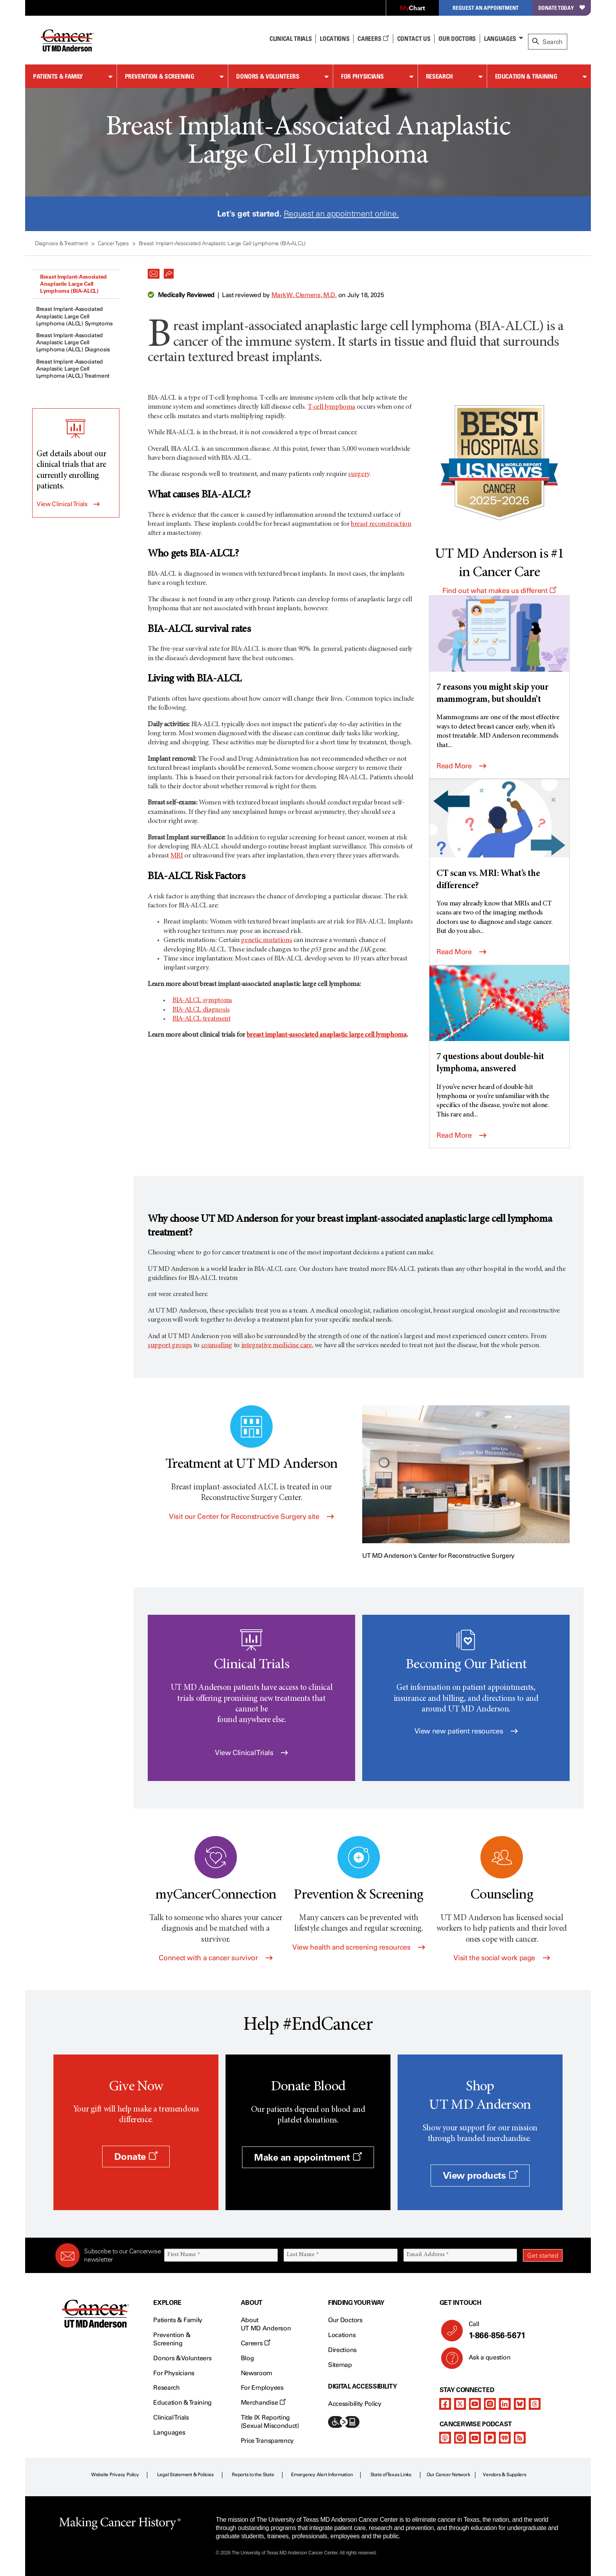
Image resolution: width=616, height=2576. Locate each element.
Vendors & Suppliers (504, 2474)
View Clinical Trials (62, 504)
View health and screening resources (358, 1947)
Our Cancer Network (448, 2474)
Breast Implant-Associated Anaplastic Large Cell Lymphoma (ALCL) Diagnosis (73, 342)
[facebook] (445, 2404)
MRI (176, 855)
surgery (358, 474)
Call (512, 2330)
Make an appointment (308, 2157)
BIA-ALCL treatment (201, 1019)
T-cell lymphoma (332, 407)
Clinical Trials (291, 38)
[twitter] (460, 2404)
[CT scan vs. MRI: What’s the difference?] (499, 835)
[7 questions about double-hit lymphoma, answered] (499, 1021)
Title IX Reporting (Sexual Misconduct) (270, 2421)
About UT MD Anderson (266, 2324)
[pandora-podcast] (489, 2438)
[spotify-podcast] (460, 2438)
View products (480, 2175)
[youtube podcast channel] (475, 2438)
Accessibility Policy (354, 2403)
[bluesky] (519, 2404)
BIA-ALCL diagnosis (201, 1010)
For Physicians (362, 76)
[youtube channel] (475, 2404)
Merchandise (263, 2402)
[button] (154, 271)
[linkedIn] (504, 2404)
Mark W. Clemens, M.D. (304, 295)
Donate (135, 2156)
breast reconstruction (381, 524)
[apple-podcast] (445, 2438)
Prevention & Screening (159, 76)
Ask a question (485, 2360)
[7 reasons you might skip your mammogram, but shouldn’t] (499, 651)
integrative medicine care (276, 1345)
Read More (461, 766)
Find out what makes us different (499, 590)
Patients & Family (58, 76)
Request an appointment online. (341, 213)
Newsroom (256, 2373)
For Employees (262, 2387)
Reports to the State (253, 2474)
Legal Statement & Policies (185, 2474)
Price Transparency (267, 2440)
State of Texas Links (390, 2474)
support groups (170, 1345)
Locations (342, 2335)
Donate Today (561, 7)
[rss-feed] (519, 2438)
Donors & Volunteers (267, 76)
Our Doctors (456, 38)
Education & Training (526, 76)
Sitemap (340, 2365)
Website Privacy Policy (115, 2474)
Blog (247, 2358)
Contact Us (414, 38)
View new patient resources (466, 1731)
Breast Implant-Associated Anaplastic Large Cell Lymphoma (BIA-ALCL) (73, 283)
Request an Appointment (486, 7)
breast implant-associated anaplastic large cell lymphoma (327, 1035)
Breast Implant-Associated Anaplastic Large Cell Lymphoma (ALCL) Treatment (73, 368)
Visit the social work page (501, 1958)
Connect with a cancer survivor (215, 1958)
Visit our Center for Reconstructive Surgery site (251, 1516)
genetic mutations (266, 940)
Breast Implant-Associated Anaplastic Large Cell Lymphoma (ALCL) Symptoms (74, 316)
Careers (373, 38)
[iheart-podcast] (504, 2438)
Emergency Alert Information (322, 2474)
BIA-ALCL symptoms (202, 1000)
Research (439, 76)
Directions (342, 2350)
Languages (500, 38)
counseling (216, 1345)
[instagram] (489, 2404)
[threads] (534, 2404)
